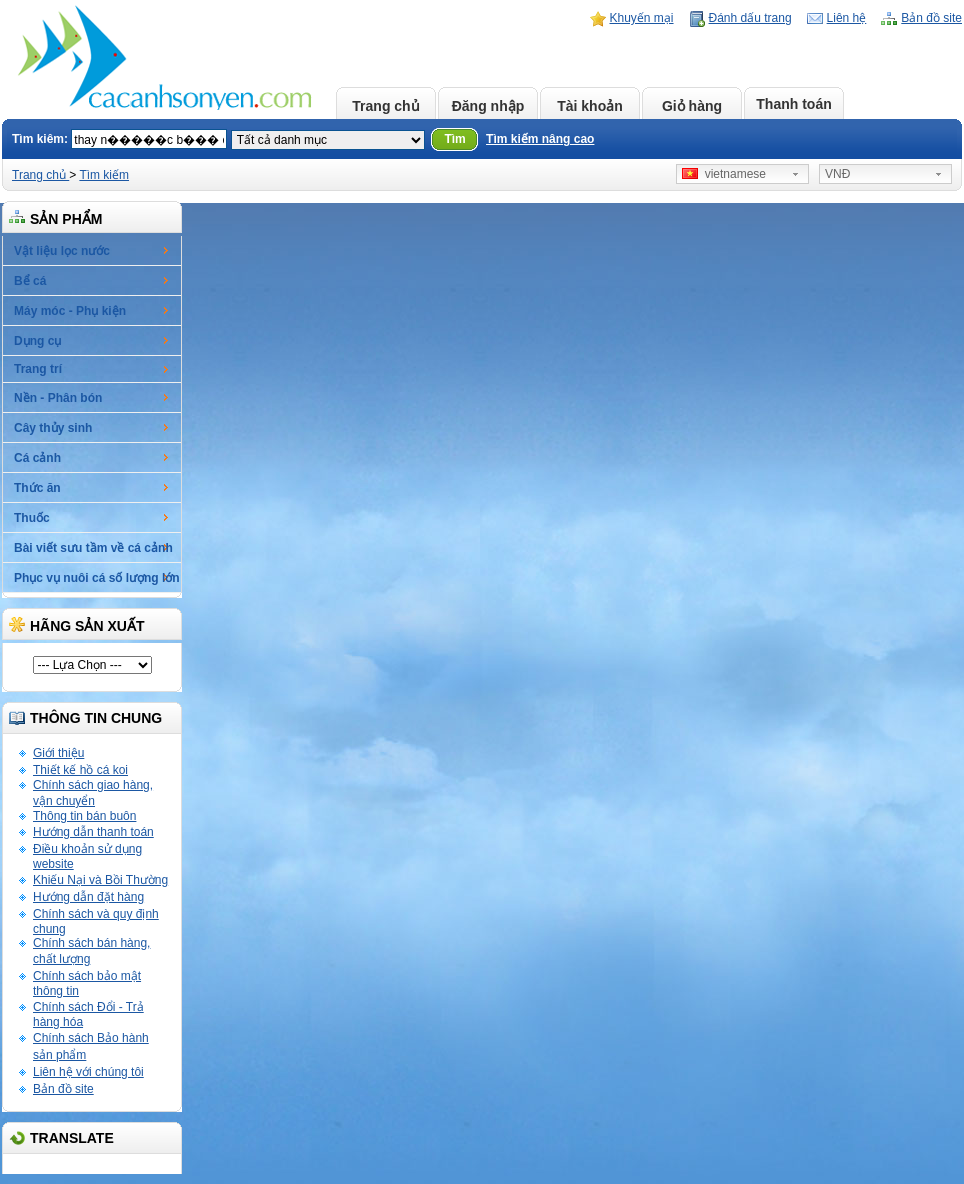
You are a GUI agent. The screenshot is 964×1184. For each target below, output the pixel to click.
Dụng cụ (37, 341)
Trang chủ (385, 106)
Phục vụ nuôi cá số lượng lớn (97, 578)
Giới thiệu (58, 753)
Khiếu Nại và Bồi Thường (100, 880)
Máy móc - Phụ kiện (70, 311)
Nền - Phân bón (58, 398)
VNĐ (837, 174)
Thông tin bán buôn (84, 816)
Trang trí (38, 369)
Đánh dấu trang (750, 18)
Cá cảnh (37, 458)
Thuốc (32, 518)
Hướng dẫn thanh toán (93, 832)
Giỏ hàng (692, 106)
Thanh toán (793, 104)
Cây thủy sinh (53, 428)
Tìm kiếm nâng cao (540, 139)
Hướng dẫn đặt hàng (88, 897)
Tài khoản (590, 106)
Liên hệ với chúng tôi (88, 1072)
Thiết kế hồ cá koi (80, 770)
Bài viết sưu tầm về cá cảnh (93, 548)
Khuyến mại (642, 18)
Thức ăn (37, 488)
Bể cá (30, 281)
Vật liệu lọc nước (62, 251)
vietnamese (724, 174)
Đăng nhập (488, 106)
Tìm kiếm (104, 175)
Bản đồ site (931, 18)
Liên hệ (847, 18)
